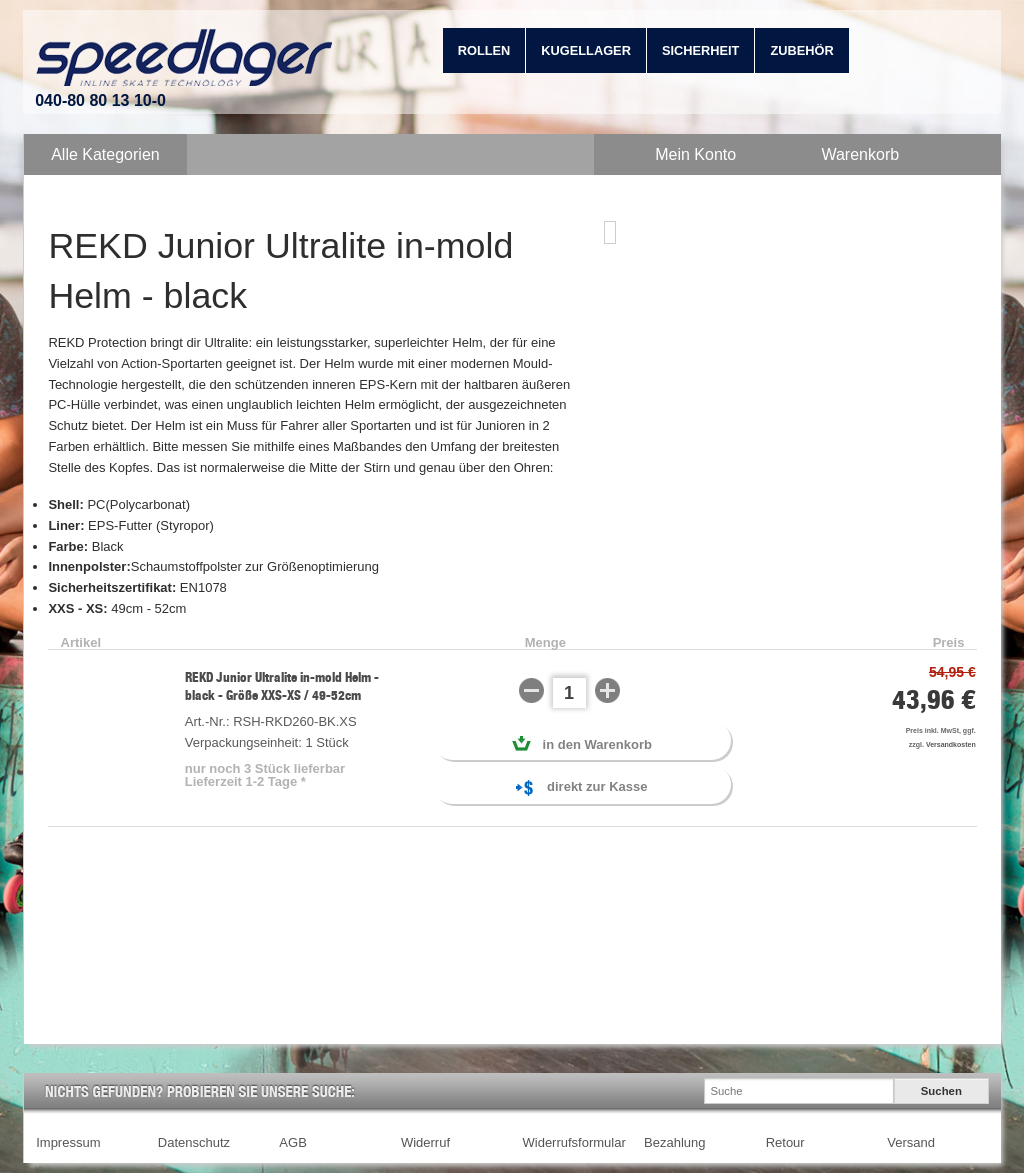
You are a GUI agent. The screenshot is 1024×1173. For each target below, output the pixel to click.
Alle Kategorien (105, 154)
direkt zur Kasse (581, 788)
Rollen (484, 50)
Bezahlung (674, 1142)
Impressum (68, 1142)
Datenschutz (194, 1142)
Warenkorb (860, 154)
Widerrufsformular (574, 1142)
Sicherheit (701, 50)
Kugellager (586, 50)
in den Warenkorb (582, 744)
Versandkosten (951, 744)
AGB (292, 1142)
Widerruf (425, 1142)
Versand (911, 1142)
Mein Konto (695, 154)
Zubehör (801, 50)
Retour (785, 1142)
